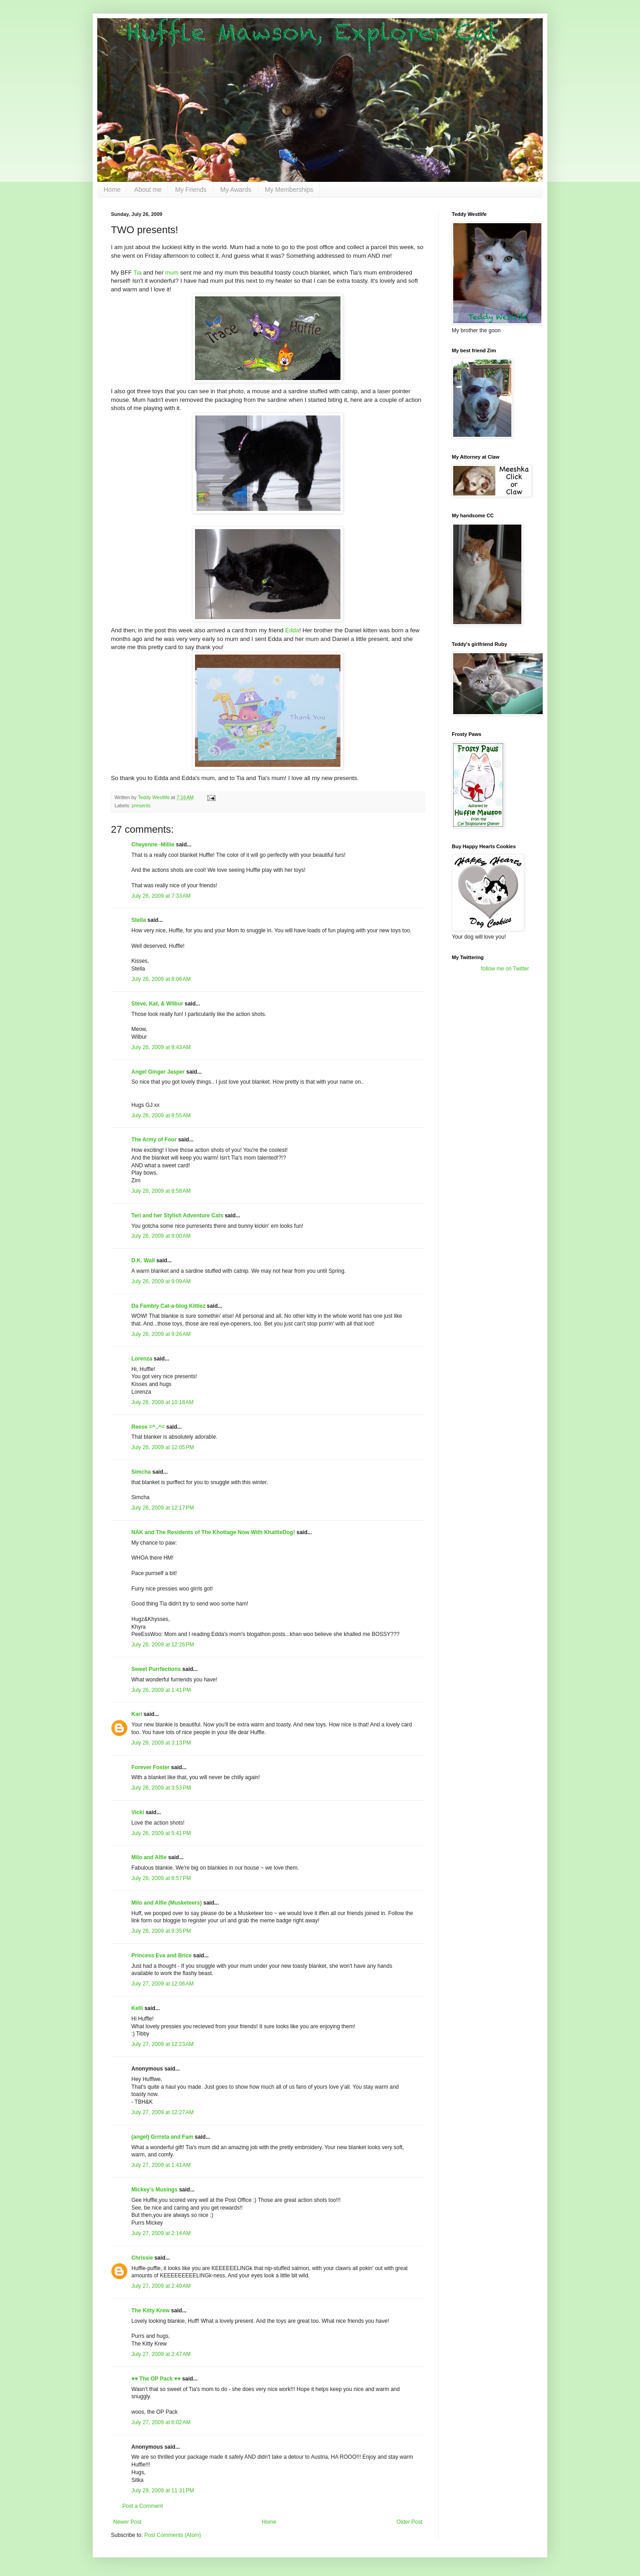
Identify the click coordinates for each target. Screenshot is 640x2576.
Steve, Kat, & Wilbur (157, 1003)
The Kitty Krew (150, 2310)
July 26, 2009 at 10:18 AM (162, 1402)
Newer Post (127, 2522)
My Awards (235, 189)
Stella (138, 920)
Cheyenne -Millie (153, 844)
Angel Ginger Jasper (158, 1072)
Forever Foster (150, 1767)
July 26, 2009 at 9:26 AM (160, 1334)
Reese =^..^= (148, 1427)
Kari (136, 1714)
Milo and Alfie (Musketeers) (166, 1903)
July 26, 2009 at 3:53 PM (161, 1788)
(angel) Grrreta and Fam (162, 2137)
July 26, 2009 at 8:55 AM (160, 1115)
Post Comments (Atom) (172, 2535)
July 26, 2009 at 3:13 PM (161, 1743)
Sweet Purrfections (156, 1669)
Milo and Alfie (149, 1857)
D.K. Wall (143, 1260)
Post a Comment (142, 2506)
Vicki (137, 1812)
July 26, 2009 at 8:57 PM (161, 1878)
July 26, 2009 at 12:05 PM (162, 1447)
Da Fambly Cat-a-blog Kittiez (168, 1306)
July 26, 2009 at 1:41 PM (161, 1690)
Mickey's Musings (154, 2189)
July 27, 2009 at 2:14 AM (160, 2233)
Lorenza (141, 1359)
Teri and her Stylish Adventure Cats (178, 1215)
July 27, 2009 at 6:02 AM (160, 2422)
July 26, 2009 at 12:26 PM (162, 1644)
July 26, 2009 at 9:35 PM (161, 1931)
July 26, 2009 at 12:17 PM (162, 1508)
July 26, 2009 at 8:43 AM (160, 1047)
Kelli (137, 2008)
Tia (138, 272)
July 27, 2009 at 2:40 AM (160, 2286)
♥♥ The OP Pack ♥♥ (155, 2379)
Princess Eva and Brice (161, 1955)
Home (112, 189)
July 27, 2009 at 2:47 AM (160, 2354)
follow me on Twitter (505, 968)
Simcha (141, 1472)
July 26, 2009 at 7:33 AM (160, 896)
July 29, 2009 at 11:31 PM (162, 2490)
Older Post (409, 2522)
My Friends (190, 189)
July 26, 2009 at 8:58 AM (160, 1191)
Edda (292, 630)
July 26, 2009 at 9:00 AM (160, 1236)
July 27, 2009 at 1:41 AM (160, 2165)
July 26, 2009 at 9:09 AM (160, 1281)
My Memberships (289, 189)
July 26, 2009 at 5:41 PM (161, 1833)
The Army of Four (154, 1139)
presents (141, 805)
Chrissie (142, 2258)
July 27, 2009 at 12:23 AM (162, 2044)
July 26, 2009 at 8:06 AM (160, 979)
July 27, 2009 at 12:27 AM (162, 2112)
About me (147, 189)
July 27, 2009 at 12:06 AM (162, 1984)
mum (171, 272)
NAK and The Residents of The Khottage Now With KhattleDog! (213, 1532)
